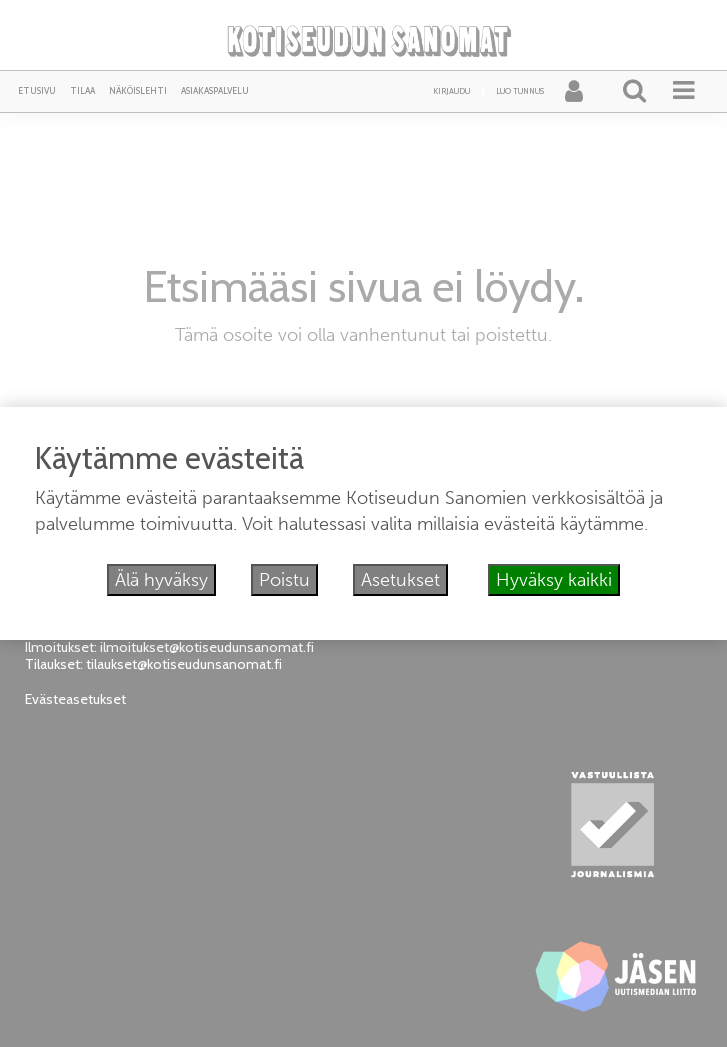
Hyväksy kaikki (554, 580)
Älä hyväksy (161, 580)
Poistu (284, 580)
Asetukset (400, 580)
